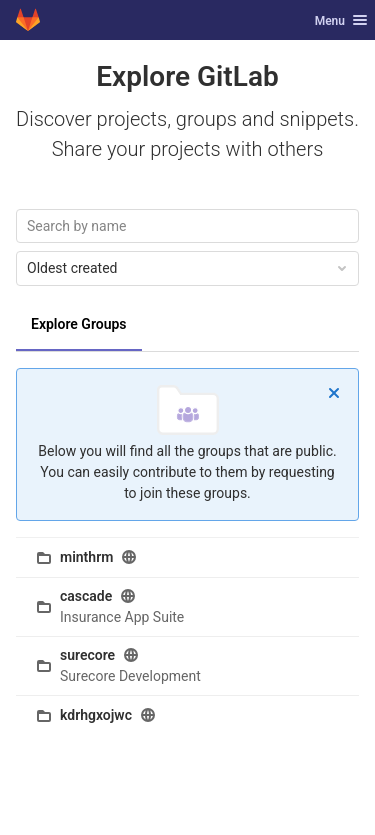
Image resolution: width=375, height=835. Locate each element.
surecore (87, 655)
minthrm (86, 557)
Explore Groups (79, 324)
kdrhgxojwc (96, 715)
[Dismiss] (334, 393)
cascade (86, 596)
